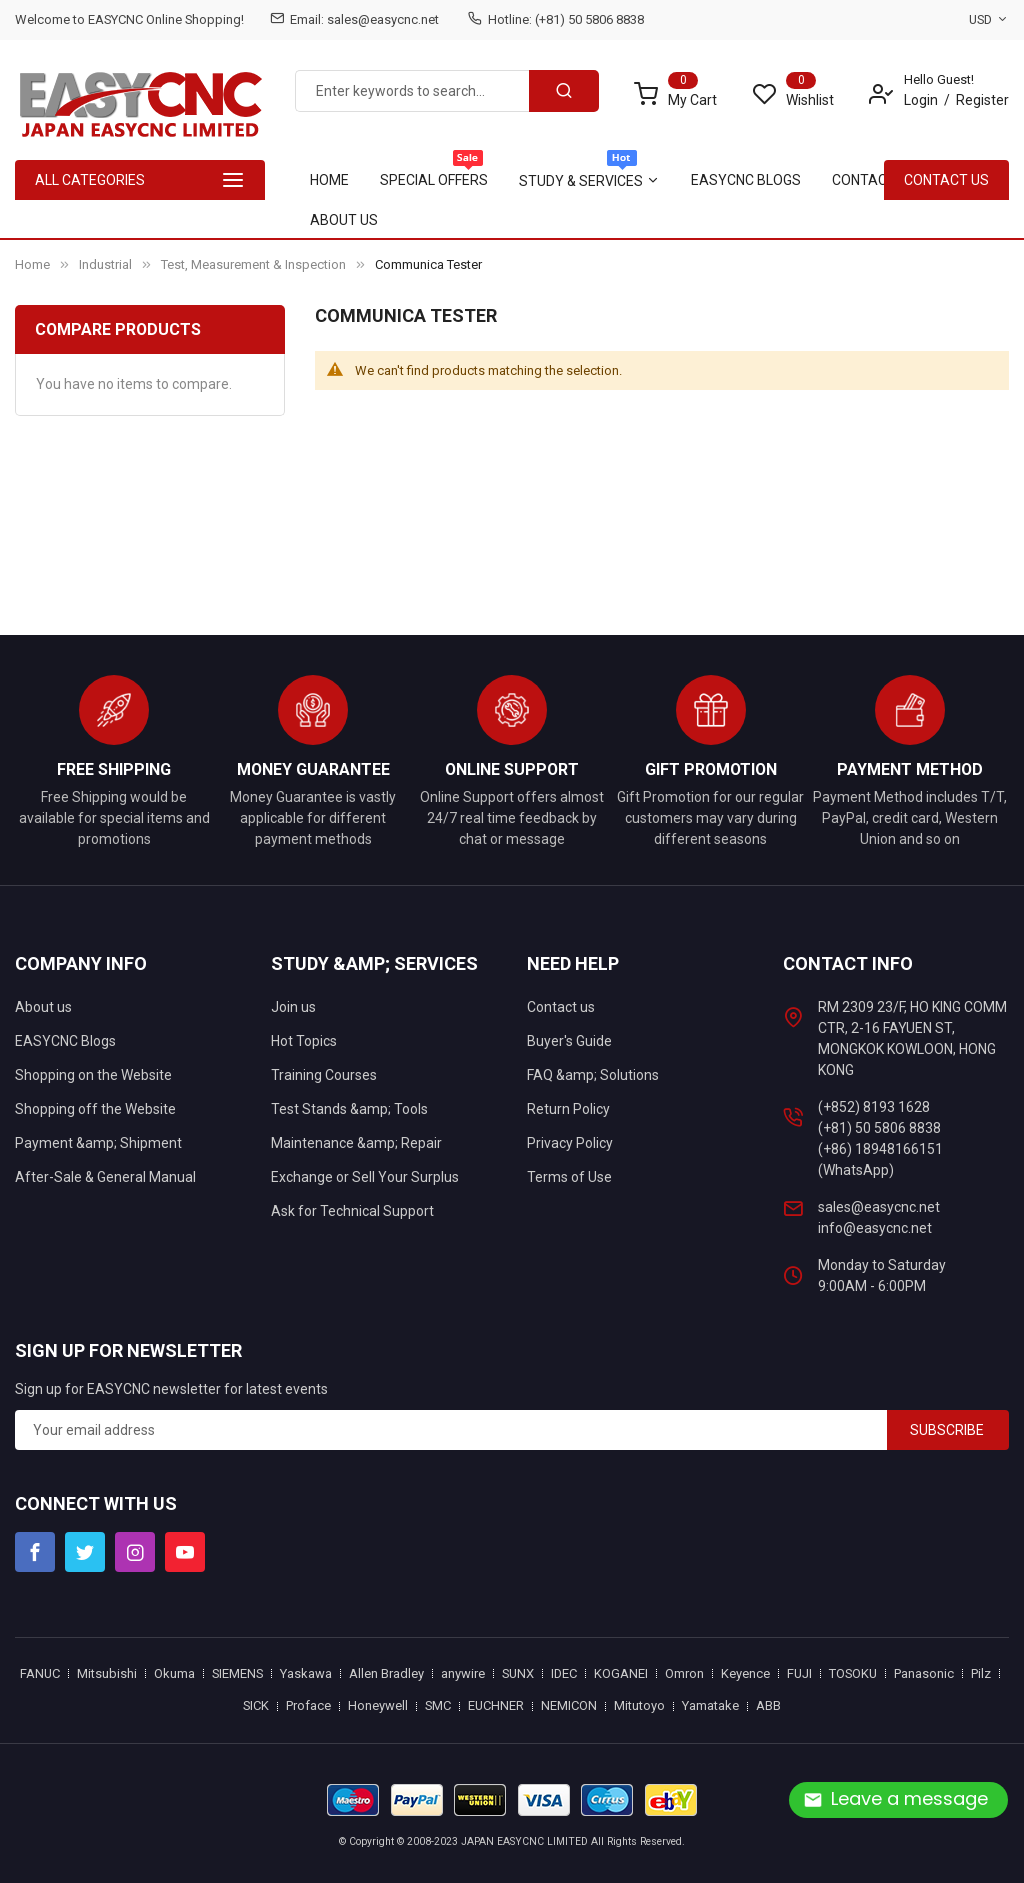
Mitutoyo (639, 1705)
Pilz (981, 1673)
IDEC (564, 1673)
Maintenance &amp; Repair (356, 1143)
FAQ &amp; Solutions (593, 1075)
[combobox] (412, 91)
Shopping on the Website (93, 1075)
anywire (463, 1673)
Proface (308, 1705)
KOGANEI (621, 1673)
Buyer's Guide (569, 1041)
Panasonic (924, 1673)
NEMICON (569, 1705)
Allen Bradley (386, 1673)
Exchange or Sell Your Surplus (365, 1177)
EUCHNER (496, 1705)
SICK (256, 1705)
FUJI (799, 1673)
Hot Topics (304, 1041)
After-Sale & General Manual (105, 1177)
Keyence (745, 1673)
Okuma (174, 1673)
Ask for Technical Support (352, 1211)
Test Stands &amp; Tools (349, 1109)
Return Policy (568, 1109)
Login (921, 100)
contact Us (946, 180)
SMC (438, 1705)
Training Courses (324, 1075)
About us (43, 1007)
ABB (768, 1705)
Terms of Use (569, 1177)
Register (982, 100)
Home (32, 264)
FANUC (40, 1673)
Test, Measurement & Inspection (253, 264)
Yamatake (710, 1705)
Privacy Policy (570, 1143)
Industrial (105, 264)
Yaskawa (306, 1673)
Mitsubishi (107, 1673)
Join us (293, 1007)
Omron (684, 1673)
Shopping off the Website (95, 1109)
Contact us (561, 1007)
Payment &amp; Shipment (98, 1143)
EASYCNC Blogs (65, 1041)
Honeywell (378, 1705)
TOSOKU (853, 1673)
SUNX (518, 1673)
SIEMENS (237, 1673)
